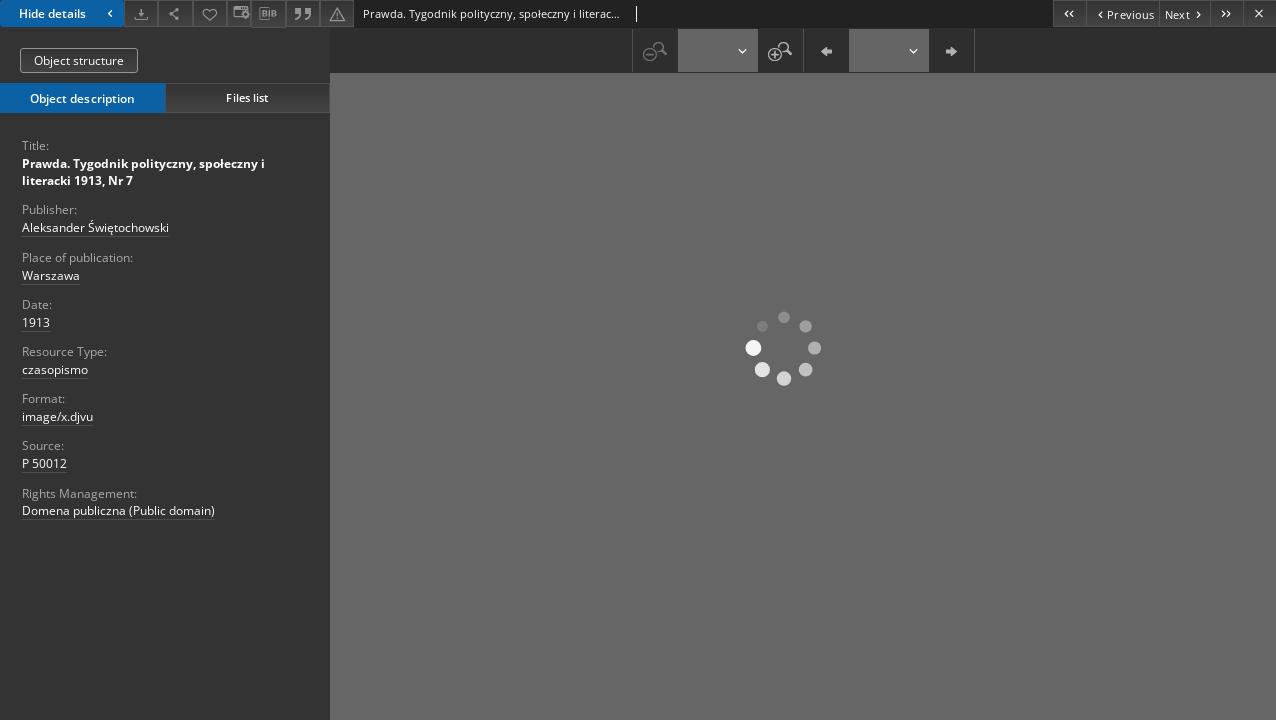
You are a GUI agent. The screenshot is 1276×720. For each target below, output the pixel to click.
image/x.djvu (57, 416)
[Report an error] (337, 13)
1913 (36, 322)
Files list (247, 97)
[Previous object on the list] (1122, 13)
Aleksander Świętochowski (95, 227)
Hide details (68, 13)
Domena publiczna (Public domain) (118, 510)
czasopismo (55, 369)
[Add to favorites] (210, 13)
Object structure (79, 60)
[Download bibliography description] (268, 14)
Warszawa (51, 275)
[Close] (1259, 13)
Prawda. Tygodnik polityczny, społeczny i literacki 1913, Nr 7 (143, 172)
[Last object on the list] (1226, 13)
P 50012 (44, 463)
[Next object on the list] (1184, 13)
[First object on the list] (1069, 13)
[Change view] (239, 13)
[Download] (141, 13)
